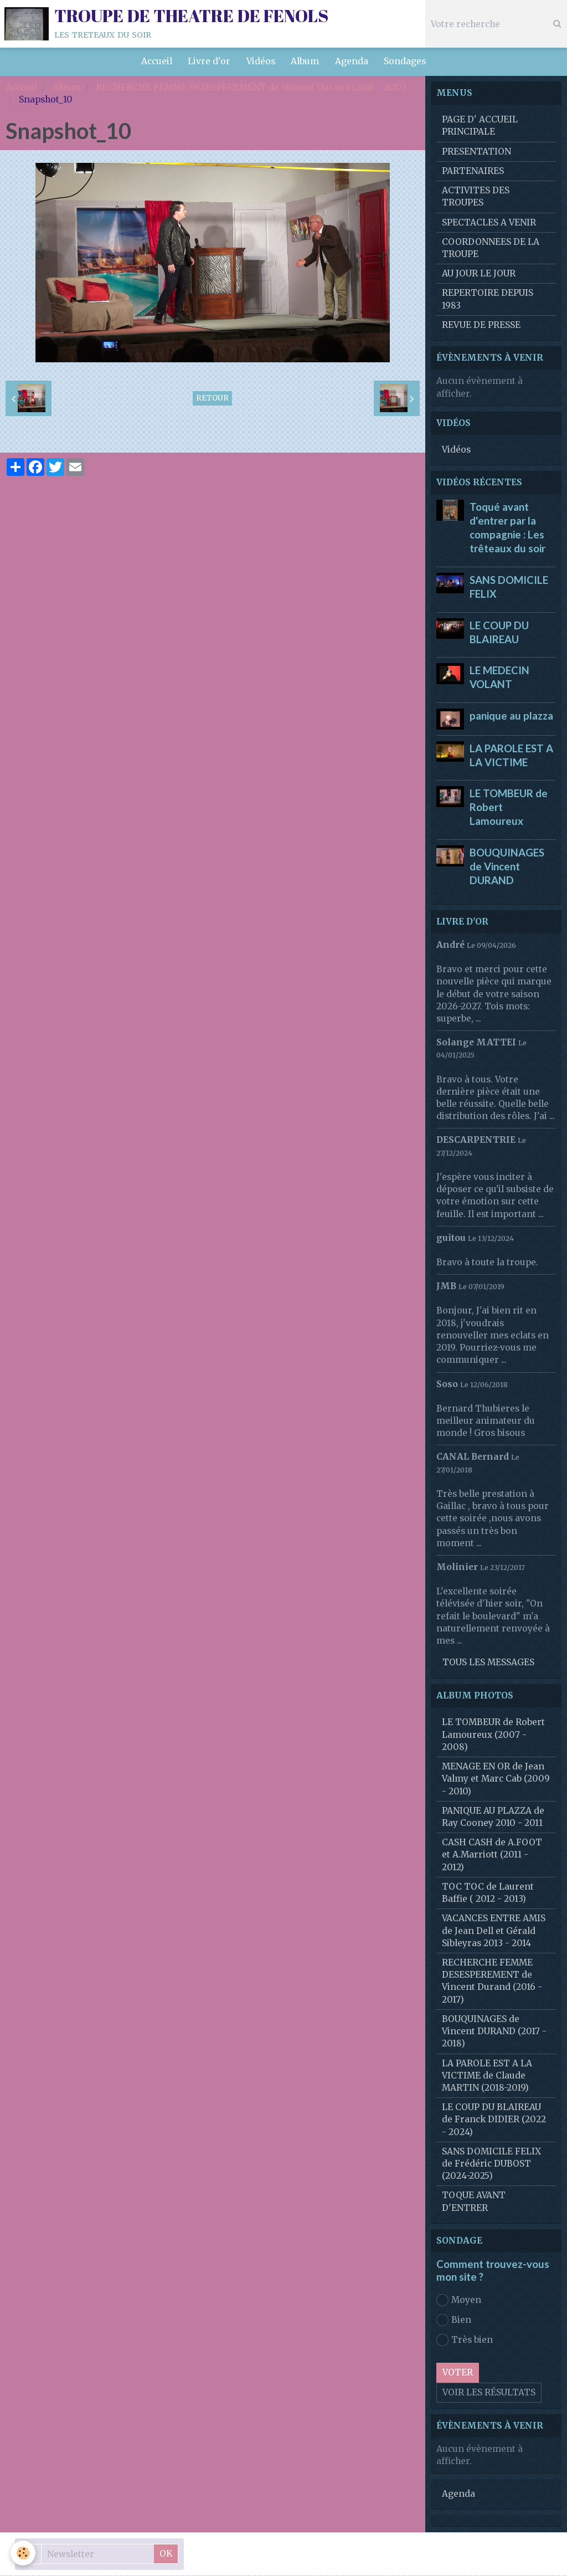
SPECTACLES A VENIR (489, 223)
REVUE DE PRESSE (481, 325)
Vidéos (260, 62)
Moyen (458, 2301)
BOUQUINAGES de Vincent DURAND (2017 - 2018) (494, 2031)
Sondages (407, 62)
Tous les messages (488, 1663)
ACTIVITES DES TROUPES (475, 197)
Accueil (154, 62)
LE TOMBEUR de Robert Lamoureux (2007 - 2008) (493, 1734)
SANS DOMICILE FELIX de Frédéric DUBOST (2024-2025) (491, 2164)
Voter (457, 2373)
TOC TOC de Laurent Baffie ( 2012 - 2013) (488, 1893)
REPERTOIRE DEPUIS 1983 (487, 299)
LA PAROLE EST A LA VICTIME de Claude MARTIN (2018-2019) (487, 2076)
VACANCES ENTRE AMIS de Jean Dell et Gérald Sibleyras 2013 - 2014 (493, 1930)
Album (305, 62)
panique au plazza (511, 716)
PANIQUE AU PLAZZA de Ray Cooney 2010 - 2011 (493, 1817)
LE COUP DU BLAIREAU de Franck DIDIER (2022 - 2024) (494, 2119)
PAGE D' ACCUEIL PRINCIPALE (480, 126)
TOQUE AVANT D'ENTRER (474, 2201)
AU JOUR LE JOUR (479, 274)
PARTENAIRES (473, 171)
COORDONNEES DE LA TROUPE (490, 248)
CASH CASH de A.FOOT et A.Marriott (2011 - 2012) (492, 1855)
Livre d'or (208, 62)
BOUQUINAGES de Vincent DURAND (507, 867)
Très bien (464, 2340)
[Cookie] (23, 2553)
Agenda (352, 62)
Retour (212, 398)
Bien (453, 2321)
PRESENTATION (476, 152)
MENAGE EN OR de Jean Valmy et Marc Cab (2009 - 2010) (496, 1779)
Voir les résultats (488, 2393)
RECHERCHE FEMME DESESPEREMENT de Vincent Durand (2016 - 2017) (251, 88)
